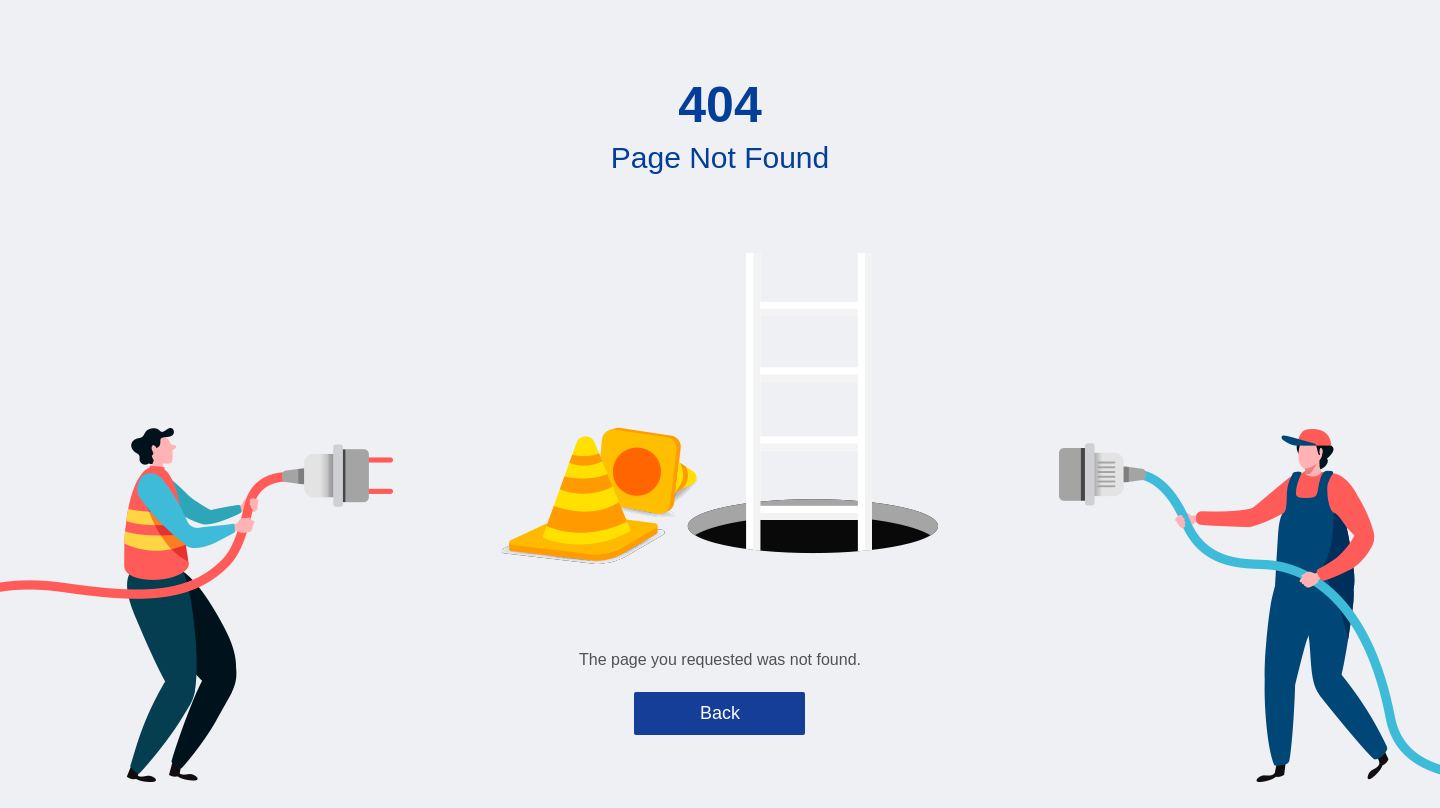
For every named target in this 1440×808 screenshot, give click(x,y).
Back (720, 713)
